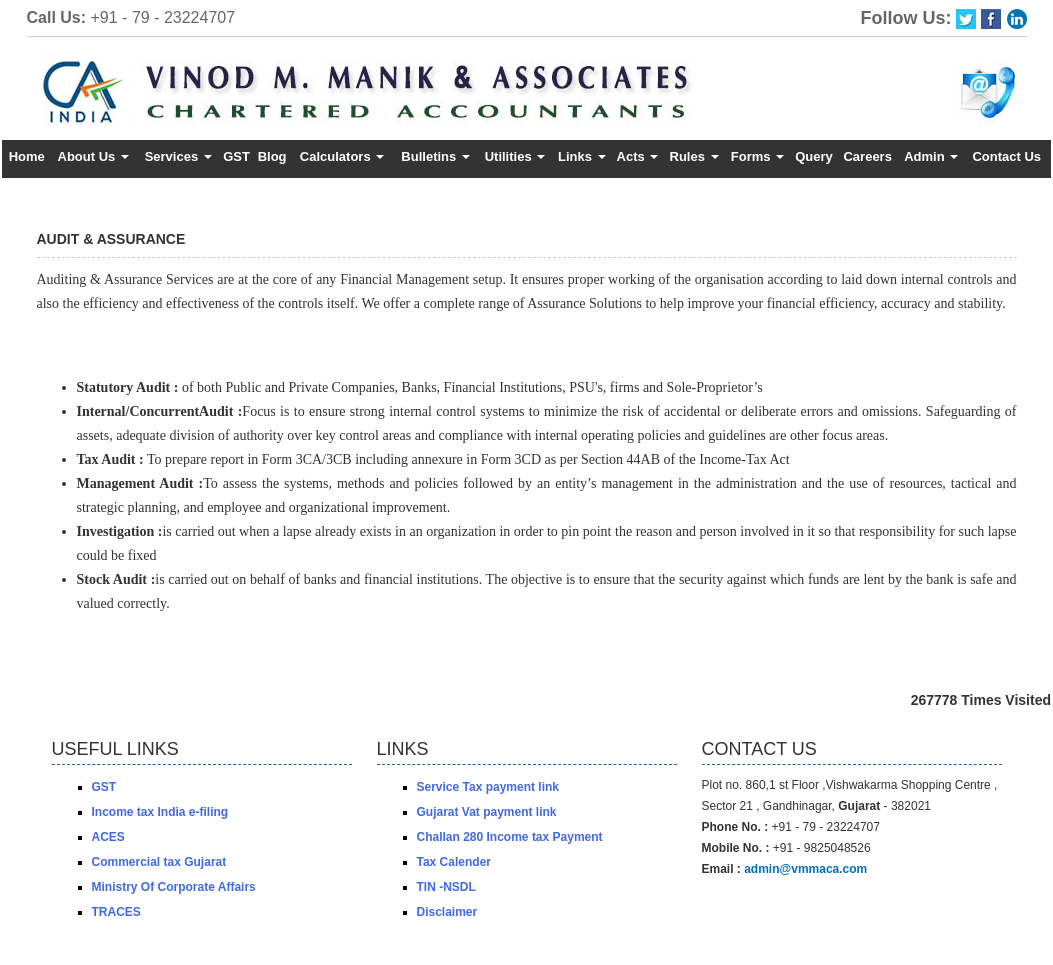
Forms (757, 156)
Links (582, 156)
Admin (931, 156)
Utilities (515, 156)
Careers (867, 156)
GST (236, 156)
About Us (93, 156)
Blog (272, 156)
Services (178, 156)
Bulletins (435, 156)
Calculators (342, 156)
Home (27, 156)
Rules (694, 156)
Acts (638, 156)
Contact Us (1006, 156)
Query (814, 156)
